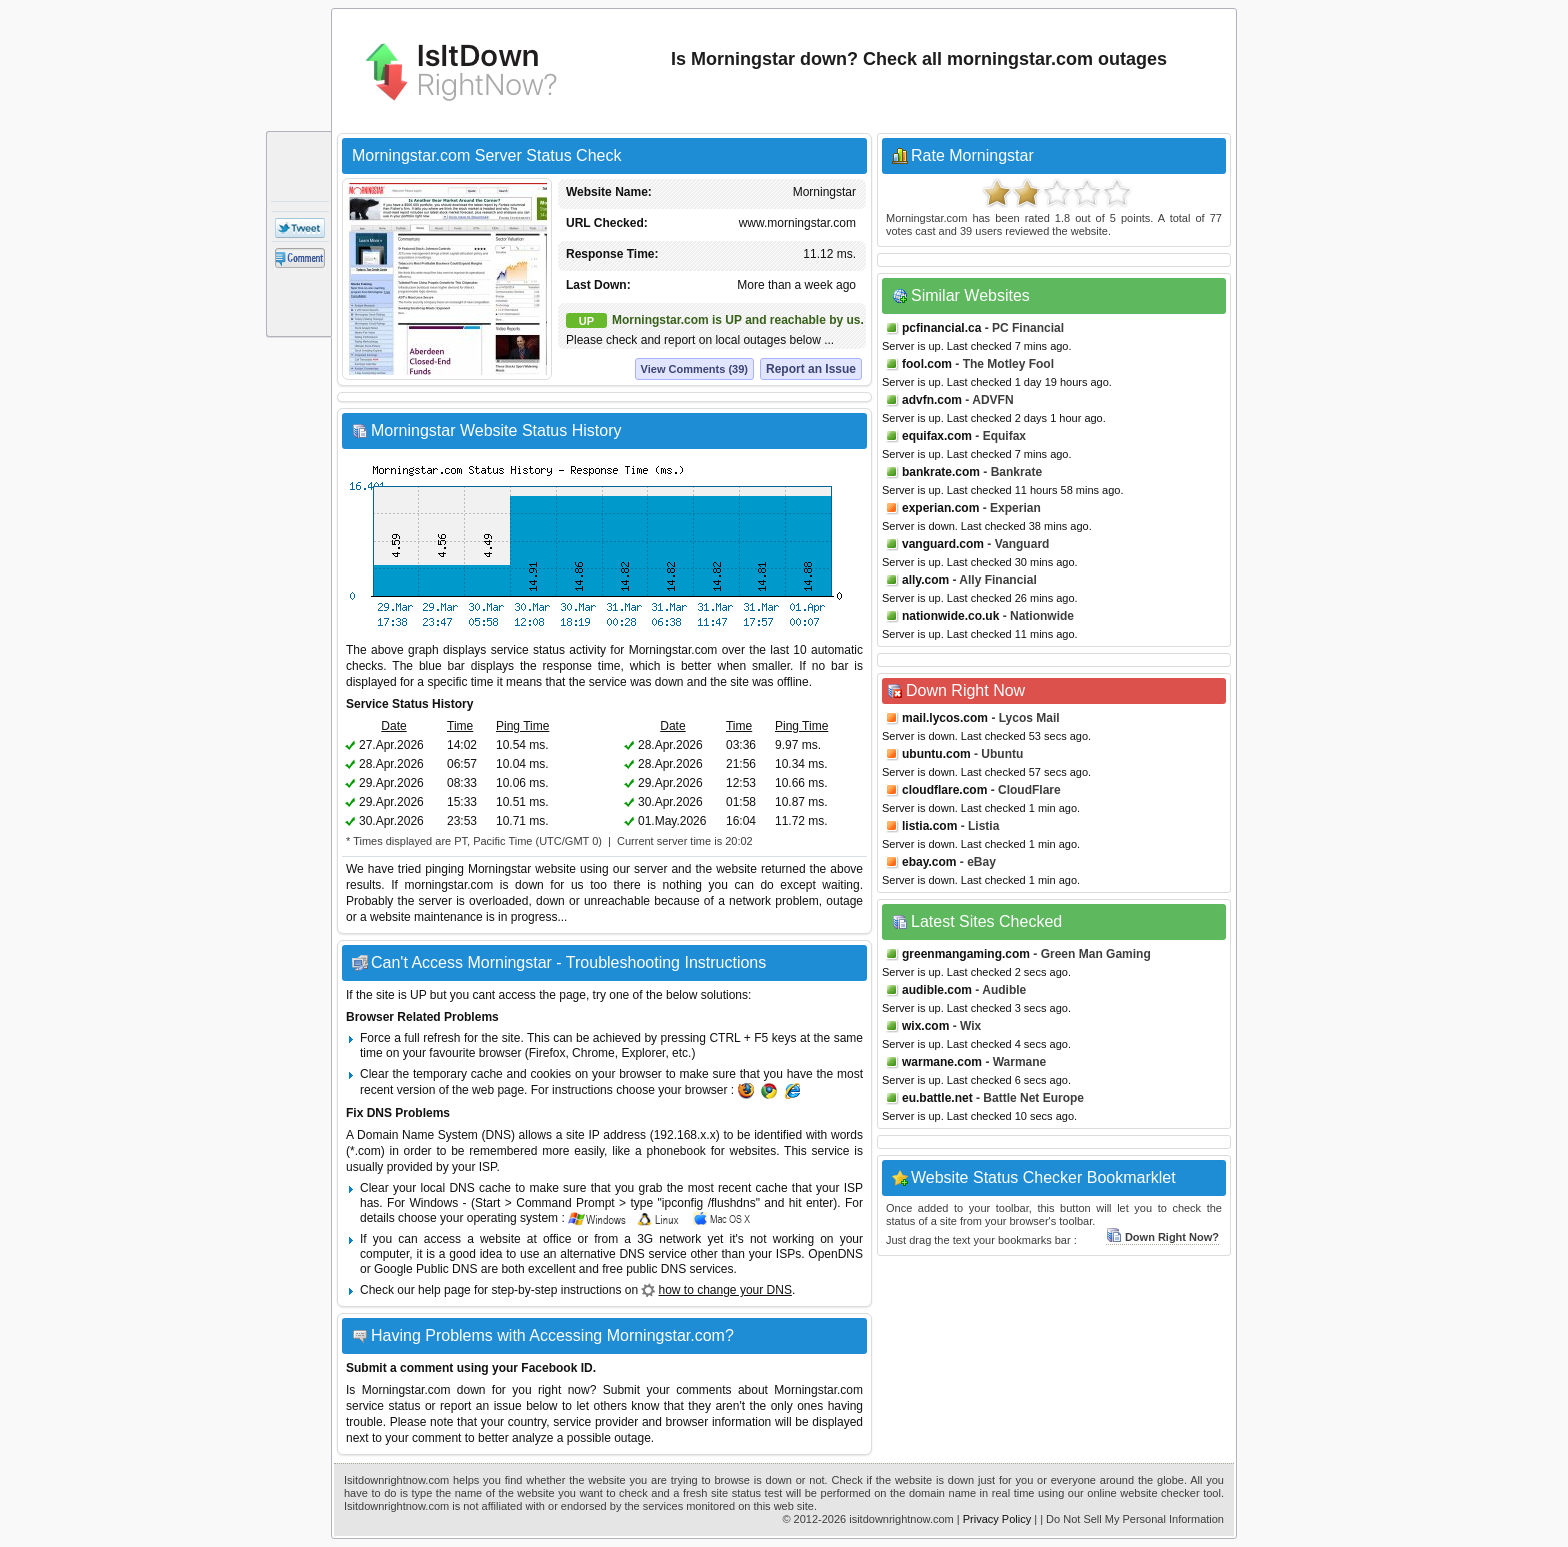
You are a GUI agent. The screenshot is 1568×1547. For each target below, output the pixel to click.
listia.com (929, 826)
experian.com (940, 508)
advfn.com (932, 400)
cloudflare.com (944, 790)
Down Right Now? (1162, 1237)
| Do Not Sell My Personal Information (1132, 1519)
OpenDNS (835, 1254)
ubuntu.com (936, 754)
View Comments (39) (694, 369)
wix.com (925, 1026)
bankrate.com (941, 472)
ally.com (925, 580)
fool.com (927, 364)
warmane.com (942, 1062)
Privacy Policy (997, 1519)
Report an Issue (811, 369)
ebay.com (929, 862)
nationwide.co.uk (950, 616)
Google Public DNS (425, 1269)
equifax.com (937, 436)
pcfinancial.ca (941, 328)
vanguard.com (943, 544)
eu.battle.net (937, 1098)
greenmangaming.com (966, 954)
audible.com (937, 990)
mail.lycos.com (945, 718)
